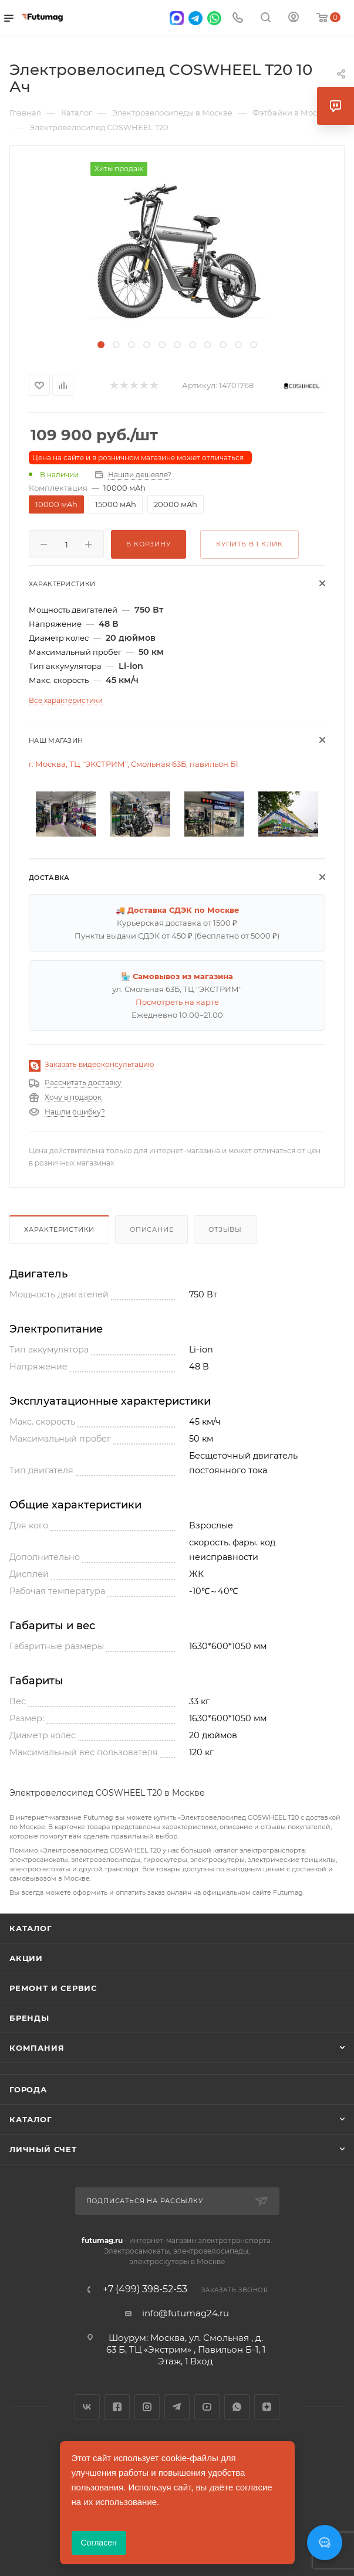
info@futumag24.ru (185, 2313)
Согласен (99, 2542)
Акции (26, 1958)
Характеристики (59, 1229)
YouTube (207, 2406)
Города (28, 2089)
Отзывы (225, 1229)
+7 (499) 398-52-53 (145, 2289)
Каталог (30, 1928)
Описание (151, 1229)
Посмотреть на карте (177, 1002)
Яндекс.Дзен (266, 2406)
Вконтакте (87, 2406)
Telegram (177, 2406)
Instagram (147, 2406)
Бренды (29, 2018)
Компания (36, 2047)
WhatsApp (237, 2406)
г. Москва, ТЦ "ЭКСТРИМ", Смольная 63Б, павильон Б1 (133, 764)
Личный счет (43, 2149)
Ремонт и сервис (53, 1988)
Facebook (117, 2406)
